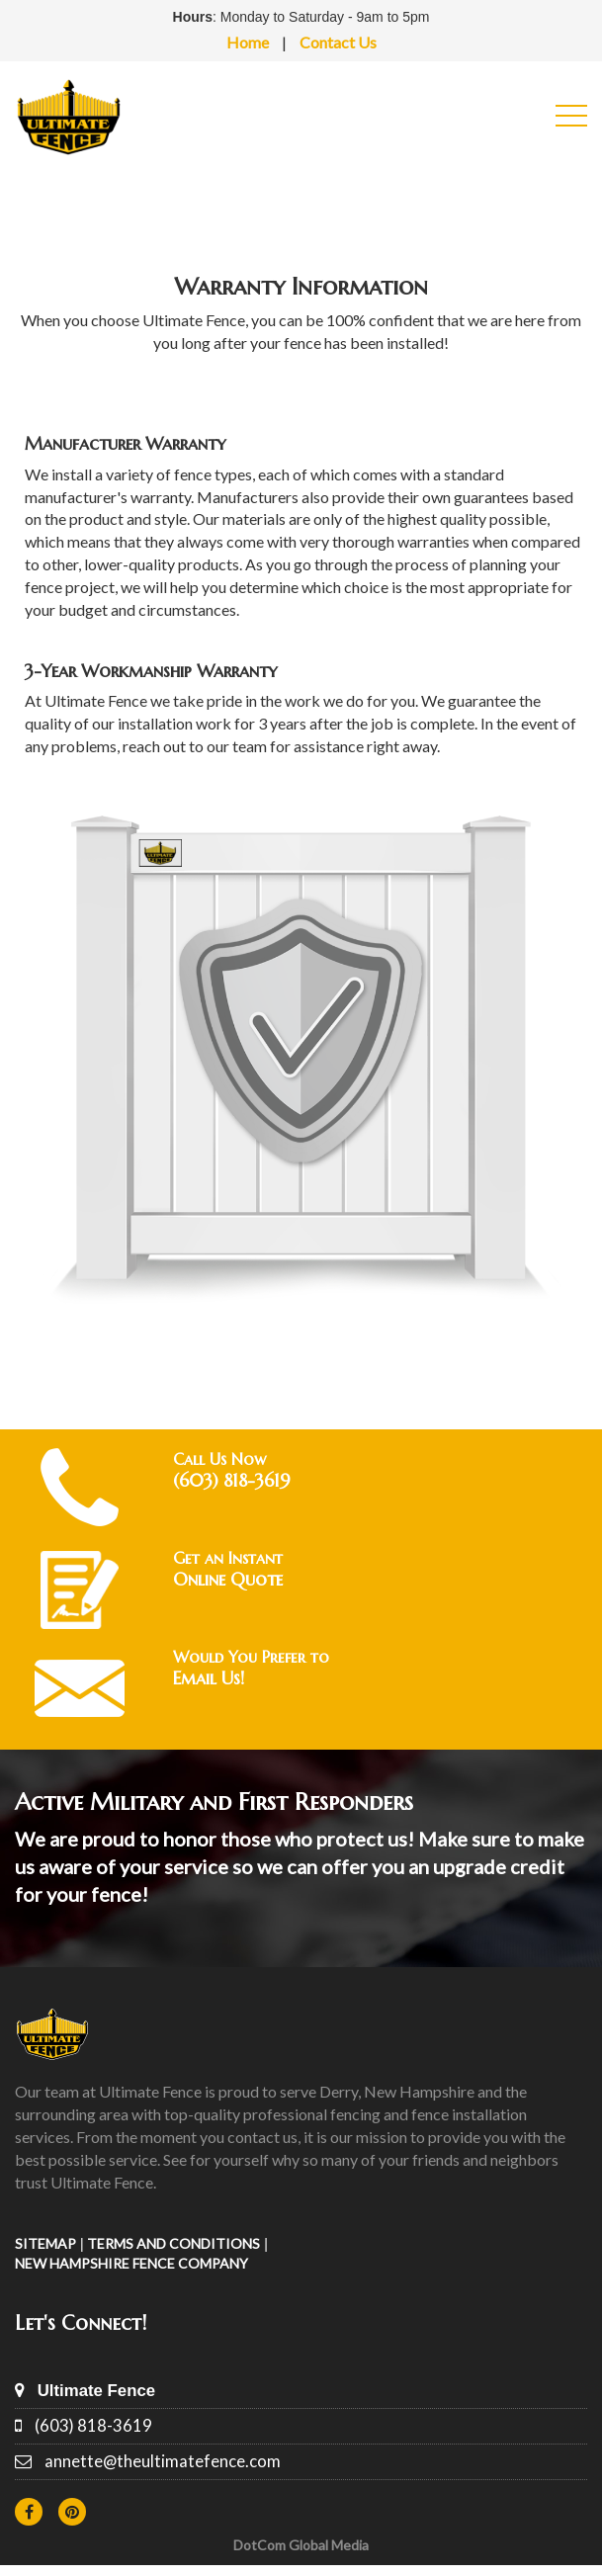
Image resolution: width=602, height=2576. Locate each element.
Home (247, 42)
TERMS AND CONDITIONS (173, 2243)
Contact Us (338, 42)
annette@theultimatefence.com (162, 2460)
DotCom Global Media (301, 2544)
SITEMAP (45, 2243)
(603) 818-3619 (93, 2425)
